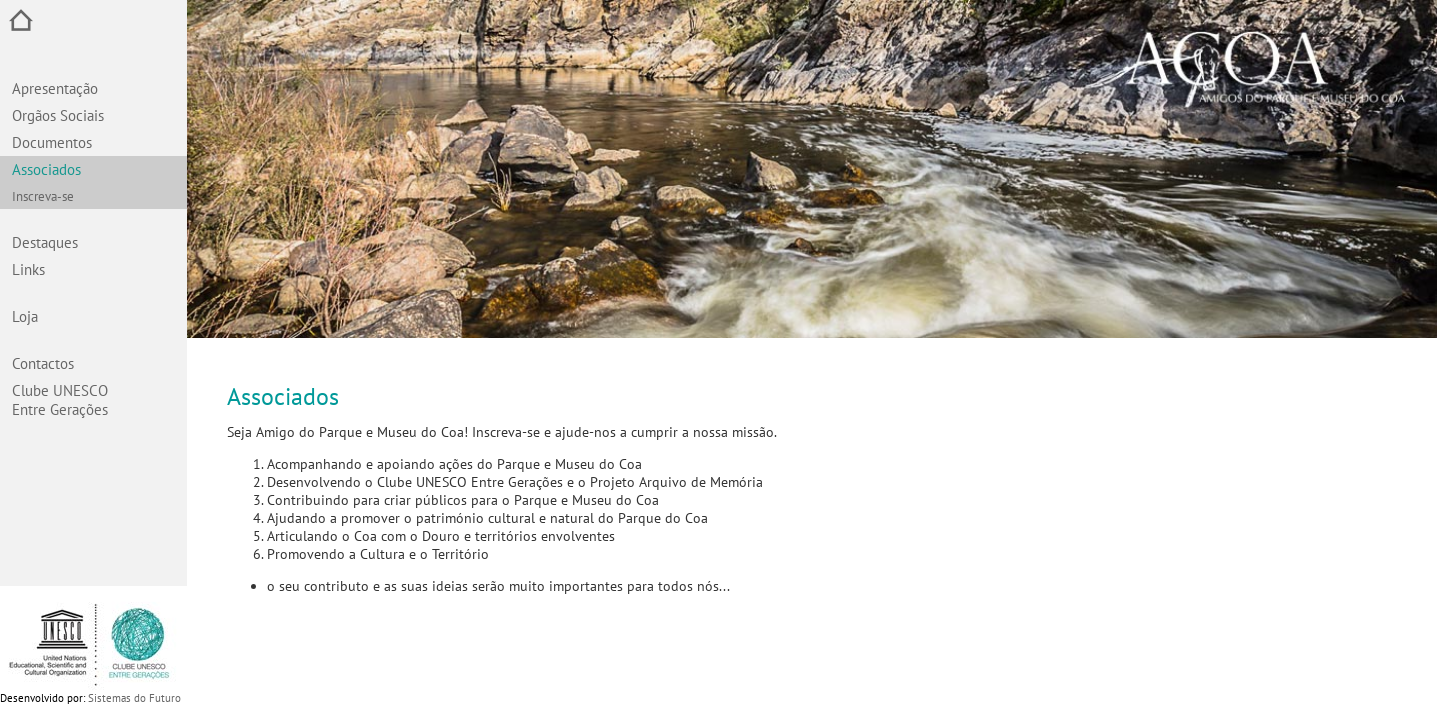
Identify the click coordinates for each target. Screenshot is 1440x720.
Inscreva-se (43, 196)
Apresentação (55, 88)
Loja (25, 316)
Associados (46, 169)
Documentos (52, 142)
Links (28, 269)
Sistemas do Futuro (134, 698)
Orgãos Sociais (58, 115)
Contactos (43, 363)
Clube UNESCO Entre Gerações (60, 400)
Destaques (45, 242)
